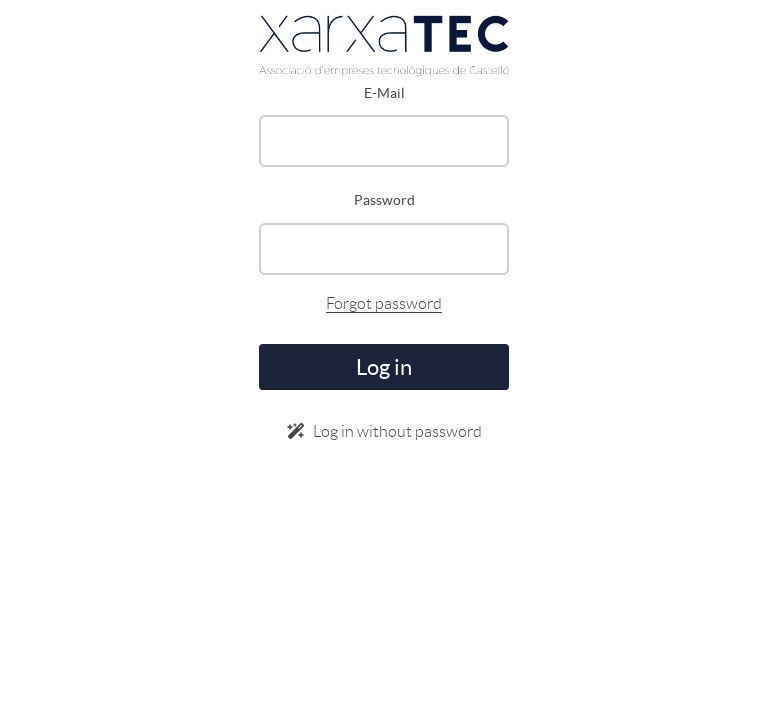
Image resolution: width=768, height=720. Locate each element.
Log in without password (384, 431)
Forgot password (384, 303)
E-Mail (384, 93)
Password (384, 200)
